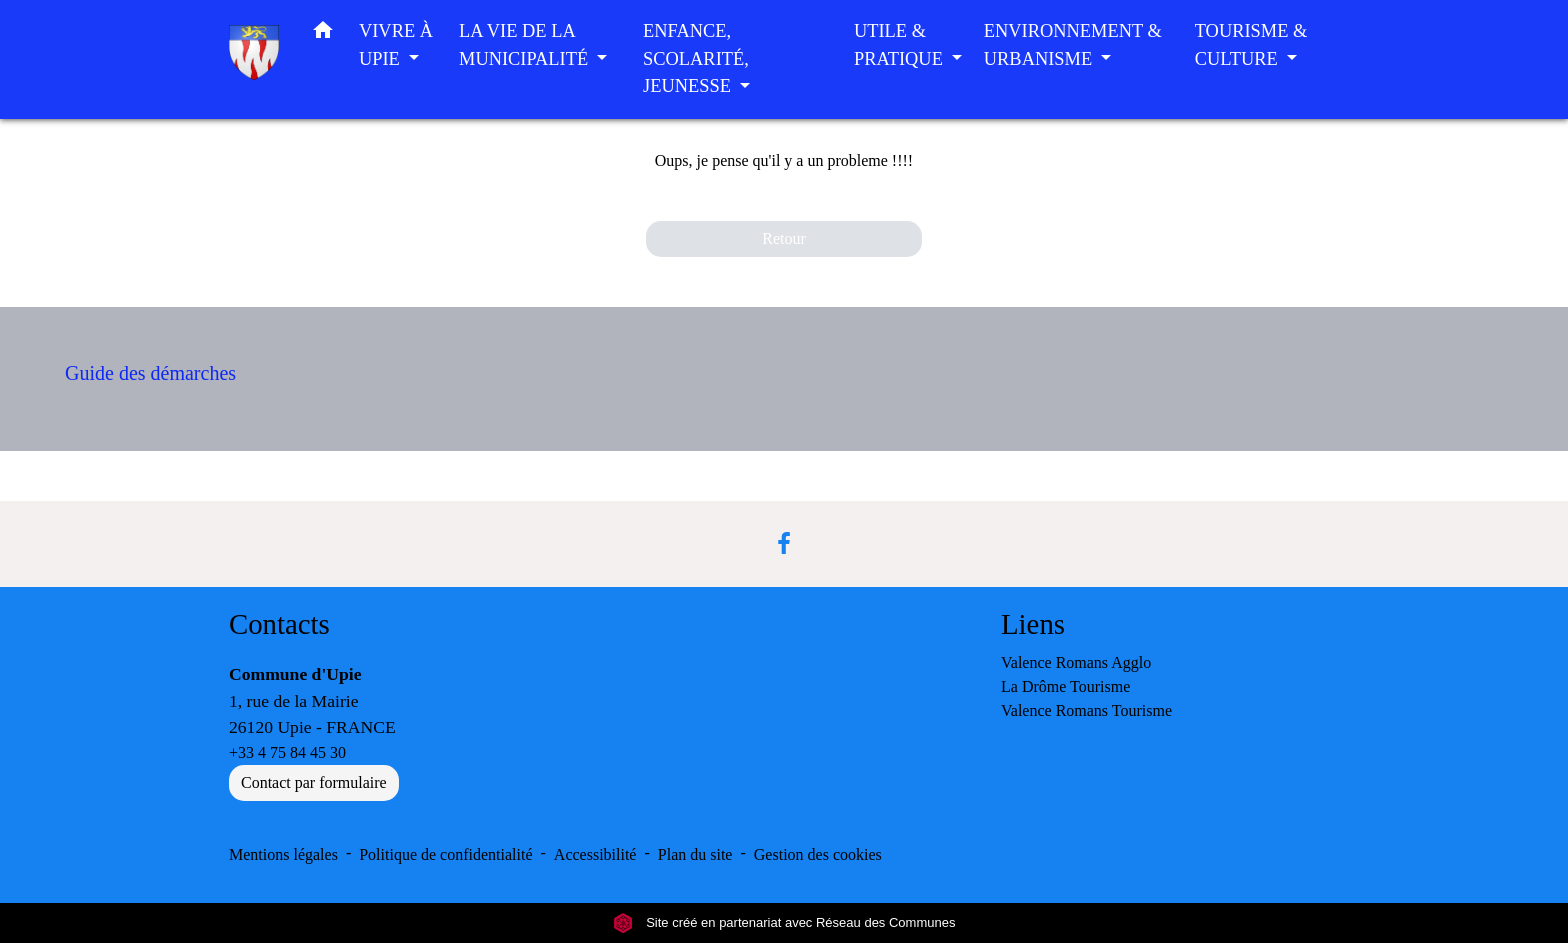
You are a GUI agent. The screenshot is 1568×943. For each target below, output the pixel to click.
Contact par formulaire (314, 782)
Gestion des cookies (818, 854)
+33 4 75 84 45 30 (287, 752)
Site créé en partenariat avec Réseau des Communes (784, 922)
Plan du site (695, 854)
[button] (323, 34)
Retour (784, 238)
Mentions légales (283, 854)
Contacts (279, 624)
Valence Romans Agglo (1076, 662)
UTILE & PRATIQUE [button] (901, 45)
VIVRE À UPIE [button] (396, 45)
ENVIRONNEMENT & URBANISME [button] (1073, 45)
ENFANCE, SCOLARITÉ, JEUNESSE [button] (696, 58)
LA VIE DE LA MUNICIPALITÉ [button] (526, 45)
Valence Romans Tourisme (1086, 710)
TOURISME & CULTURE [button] (1251, 45)
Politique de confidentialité (445, 854)
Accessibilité (595, 854)
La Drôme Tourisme (1065, 686)
